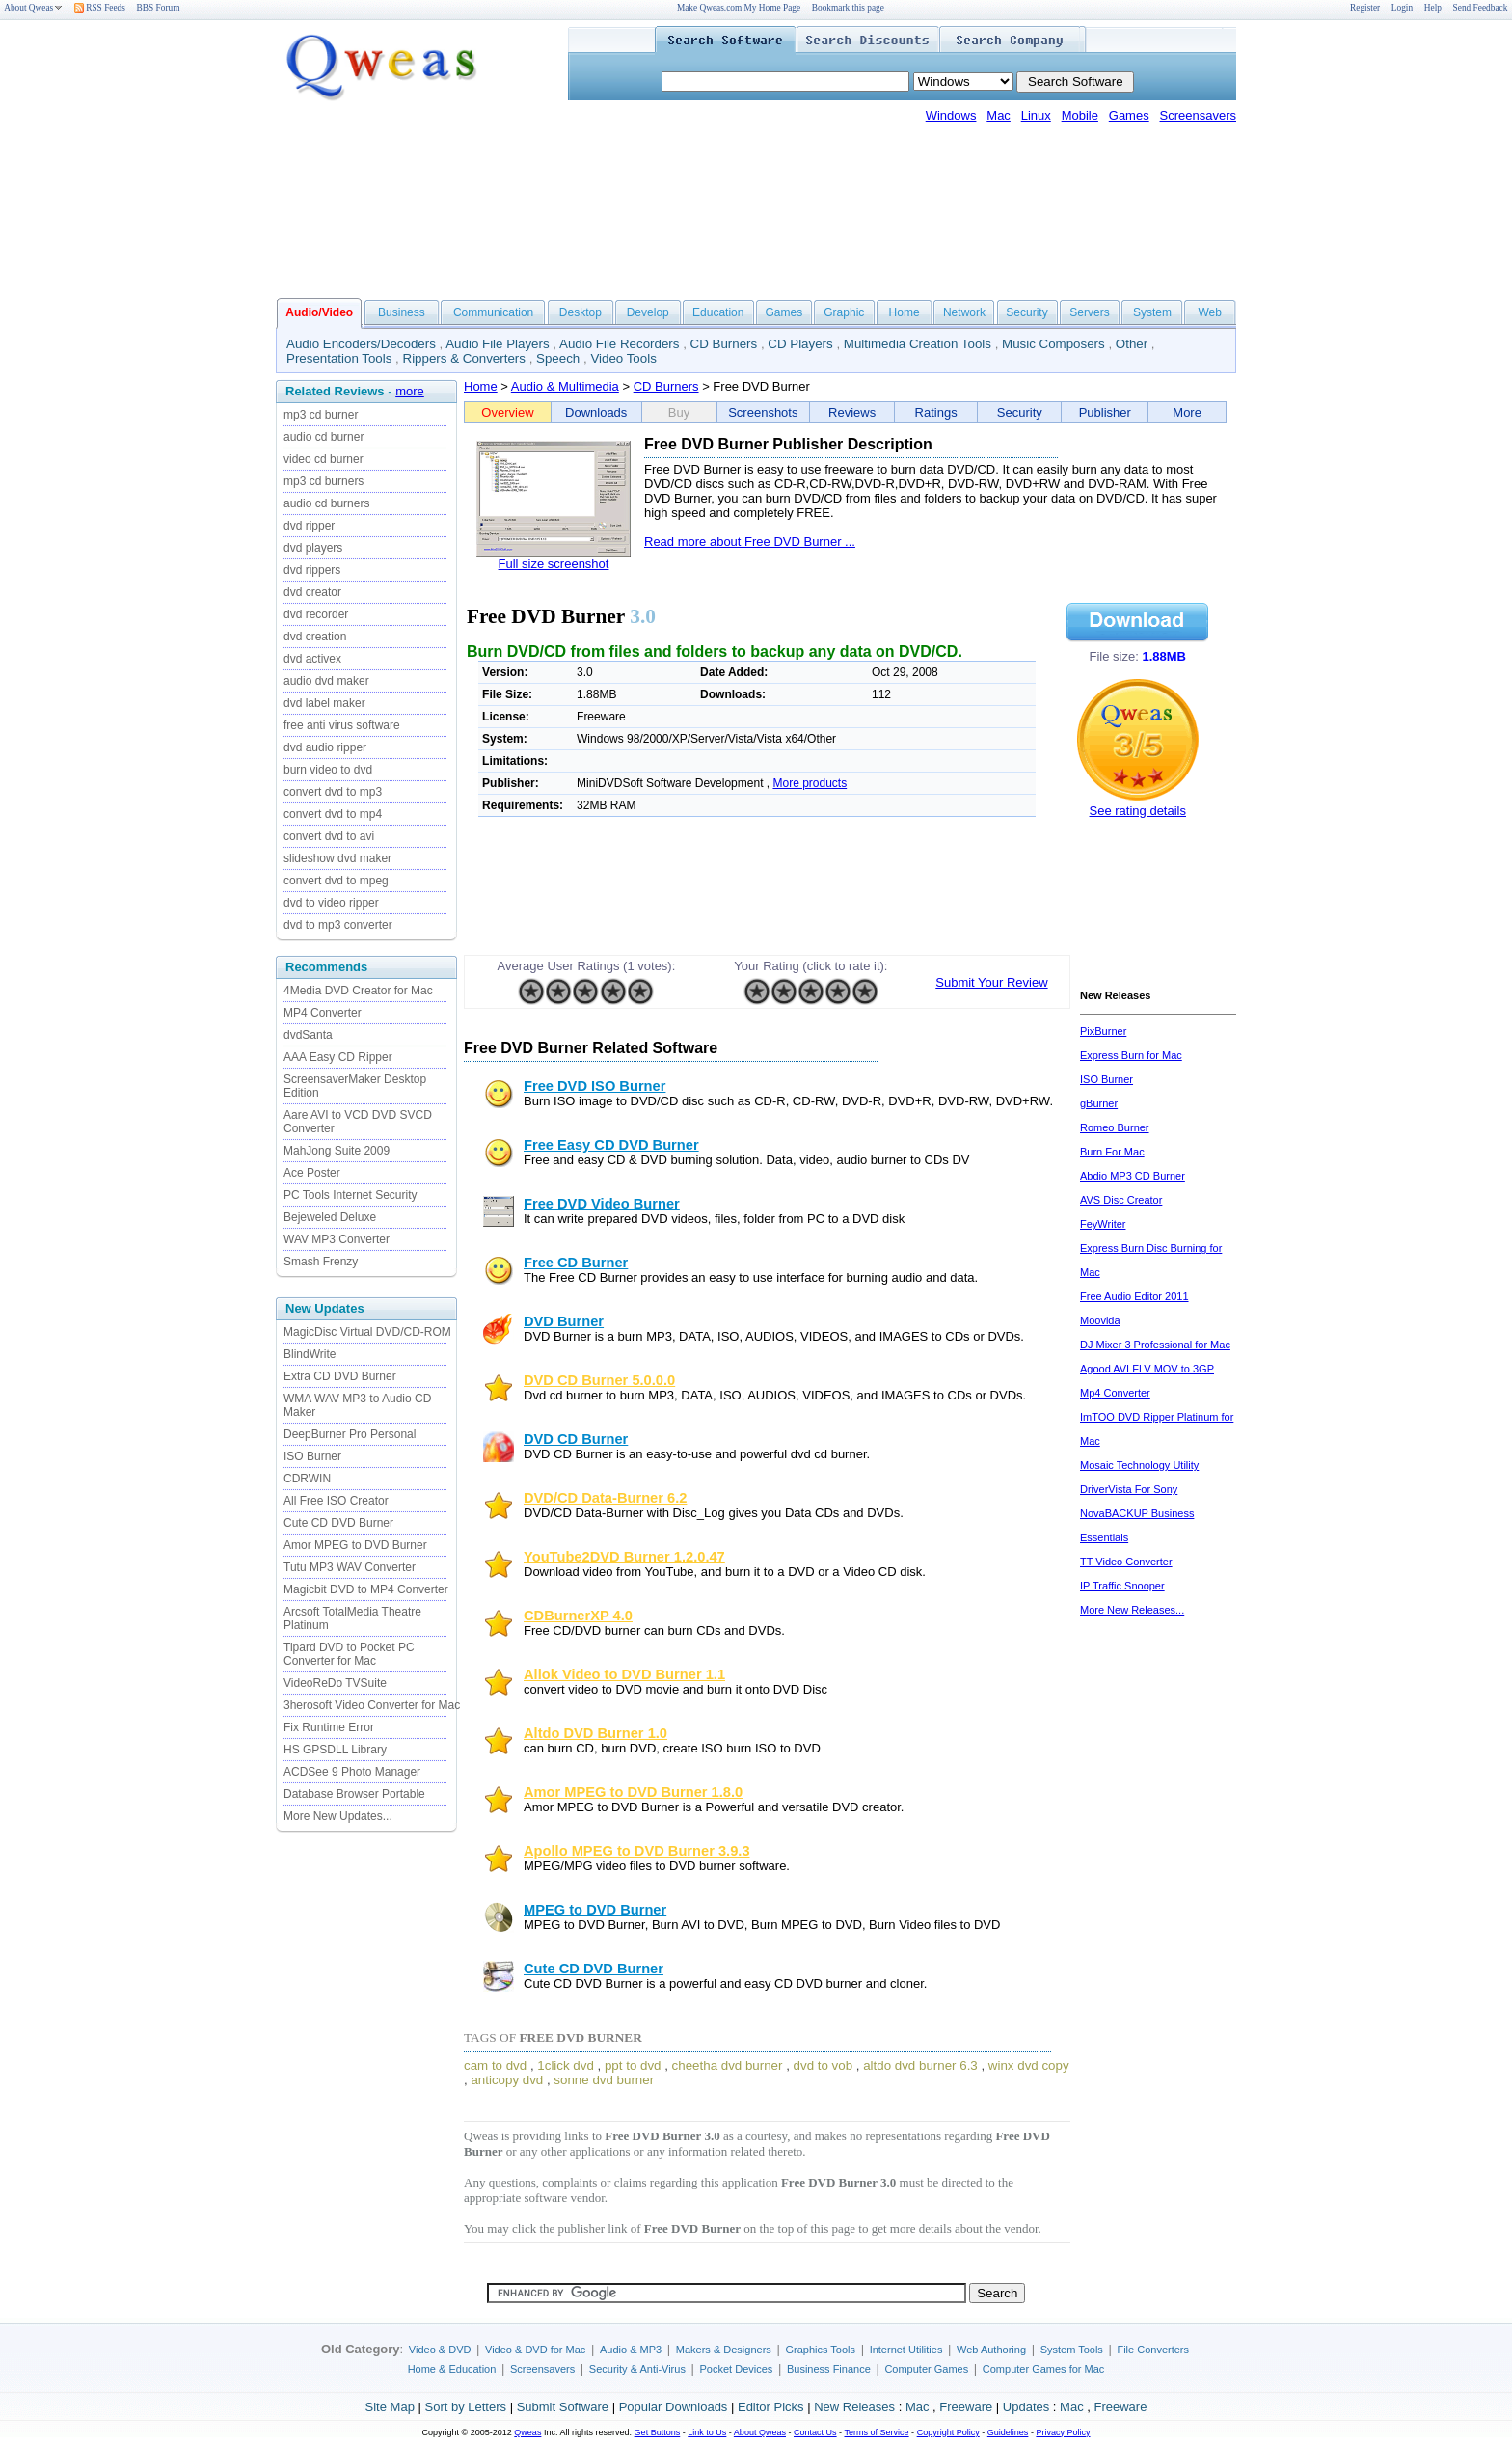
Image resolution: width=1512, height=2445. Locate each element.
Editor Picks (771, 2407)
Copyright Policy (948, 2432)
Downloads (596, 412)
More (1187, 412)
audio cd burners (326, 503)
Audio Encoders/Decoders (361, 344)
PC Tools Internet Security (351, 1195)
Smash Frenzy (321, 1261)
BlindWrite (310, 1354)
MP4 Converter (323, 1012)
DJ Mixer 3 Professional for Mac (1155, 1344)
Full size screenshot (554, 564)
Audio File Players (497, 344)
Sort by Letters (465, 2407)
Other (1132, 344)
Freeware (965, 2407)
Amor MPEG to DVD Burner (355, 1545)
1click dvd (565, 2065)
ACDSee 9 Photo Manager (352, 1772)
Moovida (1100, 1320)
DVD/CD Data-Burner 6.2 (605, 1498)
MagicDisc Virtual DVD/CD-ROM (367, 1332)
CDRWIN (307, 1478)
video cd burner (324, 459)
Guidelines (1008, 2432)
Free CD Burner (576, 1262)
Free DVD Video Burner (602, 1203)
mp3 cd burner (321, 414)
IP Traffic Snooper (1122, 1585)
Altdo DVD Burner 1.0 (595, 1733)
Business (401, 312)
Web (1209, 312)
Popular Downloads (673, 2407)
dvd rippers (312, 570)
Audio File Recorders (619, 344)
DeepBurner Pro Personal (350, 1434)
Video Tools (623, 358)
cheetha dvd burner (727, 2065)
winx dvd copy (1028, 2065)
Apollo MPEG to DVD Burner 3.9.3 (637, 1851)
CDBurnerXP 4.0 (578, 1615)
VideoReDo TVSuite (335, 1683)
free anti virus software (342, 725)
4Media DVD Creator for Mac (358, 990)
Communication (493, 312)
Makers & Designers (723, 2349)
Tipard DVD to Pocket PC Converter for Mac (349, 1654)
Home (904, 312)
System (1152, 312)
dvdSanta (308, 1035)
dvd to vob (823, 2065)
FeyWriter (1102, 1224)
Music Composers (1053, 344)
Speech (558, 358)
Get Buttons (657, 2432)
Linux (1036, 115)
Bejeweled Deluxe (330, 1217)
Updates (1026, 2407)
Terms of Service (876, 2432)
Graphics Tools (820, 2349)
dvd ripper (309, 525)
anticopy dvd (507, 2080)
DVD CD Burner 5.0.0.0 (599, 1380)
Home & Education (452, 2369)
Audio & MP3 (631, 2349)
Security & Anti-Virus (637, 2369)
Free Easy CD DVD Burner (611, 1145)
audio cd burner (324, 437)
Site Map (390, 2407)
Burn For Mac (1112, 1151)
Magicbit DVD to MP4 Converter (366, 1589)
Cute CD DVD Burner (338, 1523)
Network (964, 312)
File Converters (1153, 2349)
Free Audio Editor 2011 (1134, 1296)
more (409, 391)
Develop (648, 312)
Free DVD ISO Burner (594, 1086)
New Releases (854, 2407)
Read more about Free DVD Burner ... (749, 541)
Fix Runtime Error (329, 1727)
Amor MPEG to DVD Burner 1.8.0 (633, 1792)
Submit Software (562, 2407)
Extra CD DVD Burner (340, 1376)
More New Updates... (338, 1816)
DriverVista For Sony (1128, 1489)
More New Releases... (1132, 1610)
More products (809, 783)
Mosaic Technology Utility (1139, 1465)
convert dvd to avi (329, 836)
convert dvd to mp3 (333, 792)
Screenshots (762, 412)
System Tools (1071, 2349)
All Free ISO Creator (336, 1501)
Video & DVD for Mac (535, 2349)
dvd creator (312, 592)
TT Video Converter (1126, 1561)
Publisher (1105, 412)
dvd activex (312, 659)
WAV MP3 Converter (337, 1239)
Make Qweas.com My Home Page (738, 8)
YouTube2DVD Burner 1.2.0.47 (624, 1556)
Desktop (580, 312)
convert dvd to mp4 (333, 814)
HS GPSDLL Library (335, 1749)
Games (1129, 115)
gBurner (1099, 1103)
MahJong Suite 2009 (337, 1150)
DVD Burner (564, 1321)
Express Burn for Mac (1131, 1055)
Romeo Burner (1114, 1127)
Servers (1089, 312)
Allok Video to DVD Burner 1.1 (624, 1674)
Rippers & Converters (464, 358)
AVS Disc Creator (1121, 1200)
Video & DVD (440, 2349)
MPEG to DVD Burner (595, 1909)
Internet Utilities (906, 2349)
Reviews (852, 412)
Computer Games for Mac (1044, 2369)
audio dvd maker (326, 681)
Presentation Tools (339, 358)
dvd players (313, 548)
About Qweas (33, 8)
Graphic (844, 312)
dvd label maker (324, 703)
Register (1365, 8)
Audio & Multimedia (565, 386)
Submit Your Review (991, 982)
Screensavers (1198, 115)
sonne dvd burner (604, 2080)
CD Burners (724, 344)
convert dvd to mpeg (336, 880)
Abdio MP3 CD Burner (1132, 1176)
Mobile (1080, 115)
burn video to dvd (328, 769)
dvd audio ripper (325, 747)
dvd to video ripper (331, 903)
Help (1433, 8)
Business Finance (829, 2369)
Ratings (936, 412)
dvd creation (315, 636)
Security (1026, 312)
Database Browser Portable (354, 1794)
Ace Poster (312, 1173)
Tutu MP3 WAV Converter (350, 1567)
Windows (951, 115)
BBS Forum (158, 8)
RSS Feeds (99, 8)
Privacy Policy (1063, 2432)
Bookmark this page (848, 8)
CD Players (800, 344)
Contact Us (815, 2432)
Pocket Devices (736, 2369)
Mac (998, 115)
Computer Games (926, 2369)
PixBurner (1103, 1031)
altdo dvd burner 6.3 (920, 2065)
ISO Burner (312, 1456)
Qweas (527, 2432)
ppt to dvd (633, 2065)
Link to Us (707, 2432)
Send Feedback (1480, 8)
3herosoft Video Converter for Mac (372, 1705)
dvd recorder (316, 614)
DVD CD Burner (576, 1439)
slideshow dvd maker (338, 858)
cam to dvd (495, 2065)
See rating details (1138, 810)
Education (717, 312)
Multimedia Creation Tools (917, 344)
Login (1402, 8)
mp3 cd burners (324, 481)
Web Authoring (991, 2349)
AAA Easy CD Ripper (338, 1057)
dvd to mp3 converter (338, 925)
